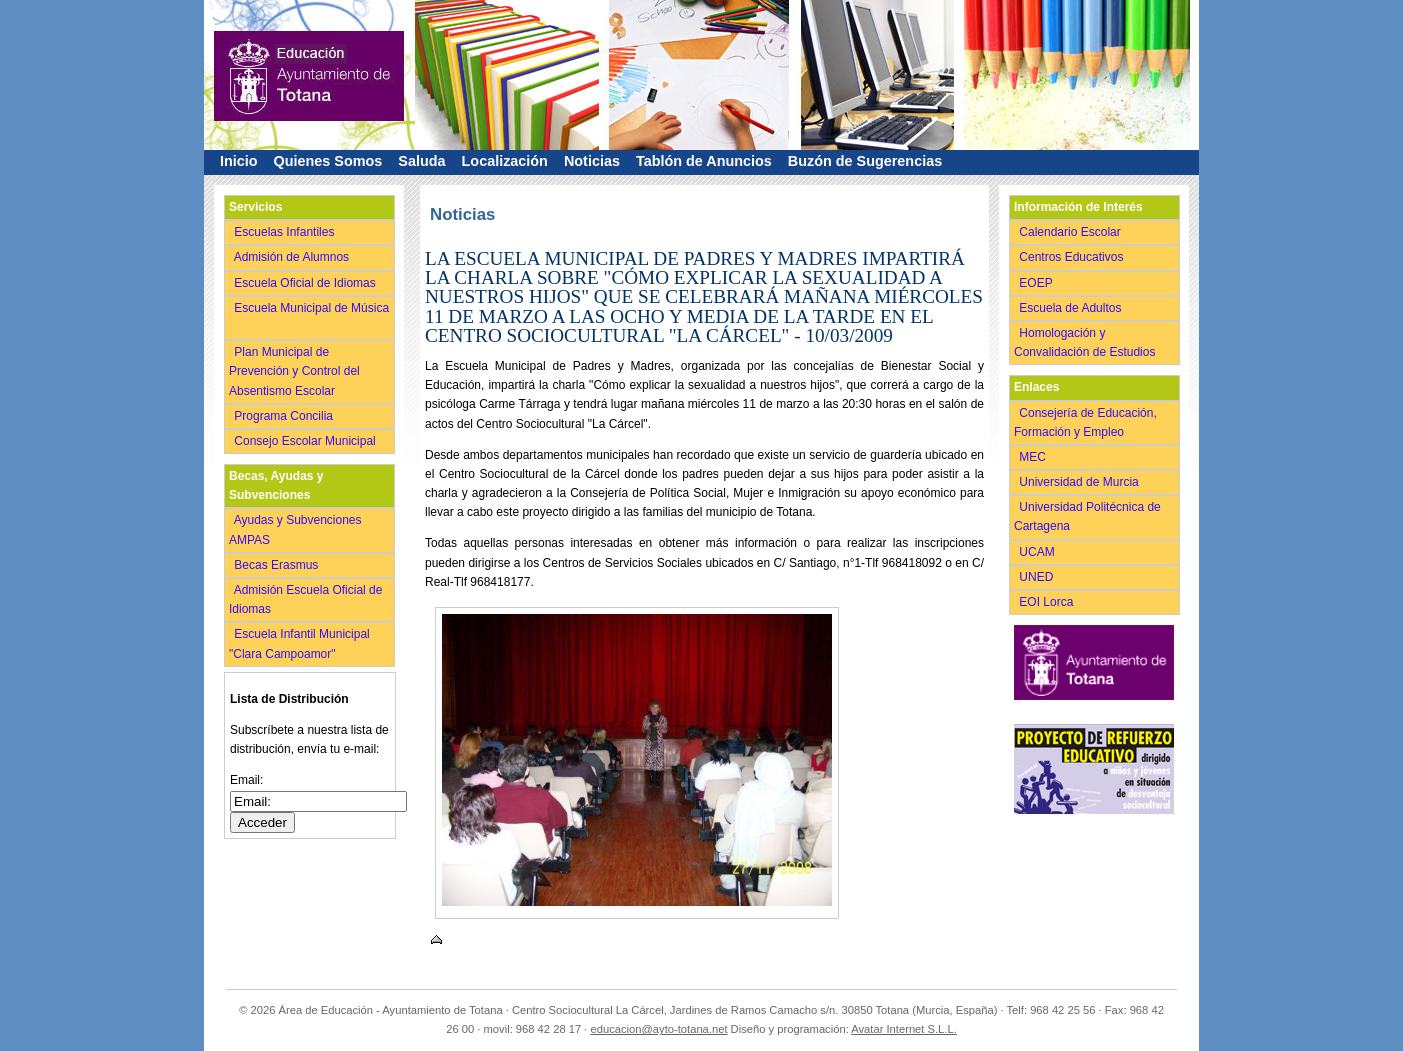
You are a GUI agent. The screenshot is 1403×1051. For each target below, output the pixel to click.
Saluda (421, 161)
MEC (1034, 457)
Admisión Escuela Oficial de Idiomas (305, 599)
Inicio (239, 161)
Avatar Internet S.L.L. (904, 1029)
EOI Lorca (1048, 602)
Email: (246, 780)
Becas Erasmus (278, 565)
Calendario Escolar (1071, 232)
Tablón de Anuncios (704, 161)
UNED (1038, 577)
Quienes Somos (328, 161)
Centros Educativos (1073, 257)
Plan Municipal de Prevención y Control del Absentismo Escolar (294, 371)
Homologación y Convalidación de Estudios (1088, 342)
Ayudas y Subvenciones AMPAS (295, 529)
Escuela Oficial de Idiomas (306, 283)
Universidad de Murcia (1080, 482)
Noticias (592, 161)
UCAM (1038, 552)
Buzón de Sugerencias (865, 161)
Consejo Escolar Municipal (306, 441)
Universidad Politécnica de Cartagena (1087, 516)
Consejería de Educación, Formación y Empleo (1085, 422)
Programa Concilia (285, 416)
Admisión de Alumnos (293, 257)
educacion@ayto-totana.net (659, 1029)
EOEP (1037, 283)
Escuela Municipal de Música (309, 317)
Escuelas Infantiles (286, 232)
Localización (505, 161)
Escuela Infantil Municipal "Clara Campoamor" (299, 643)
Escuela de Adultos (1072, 308)
